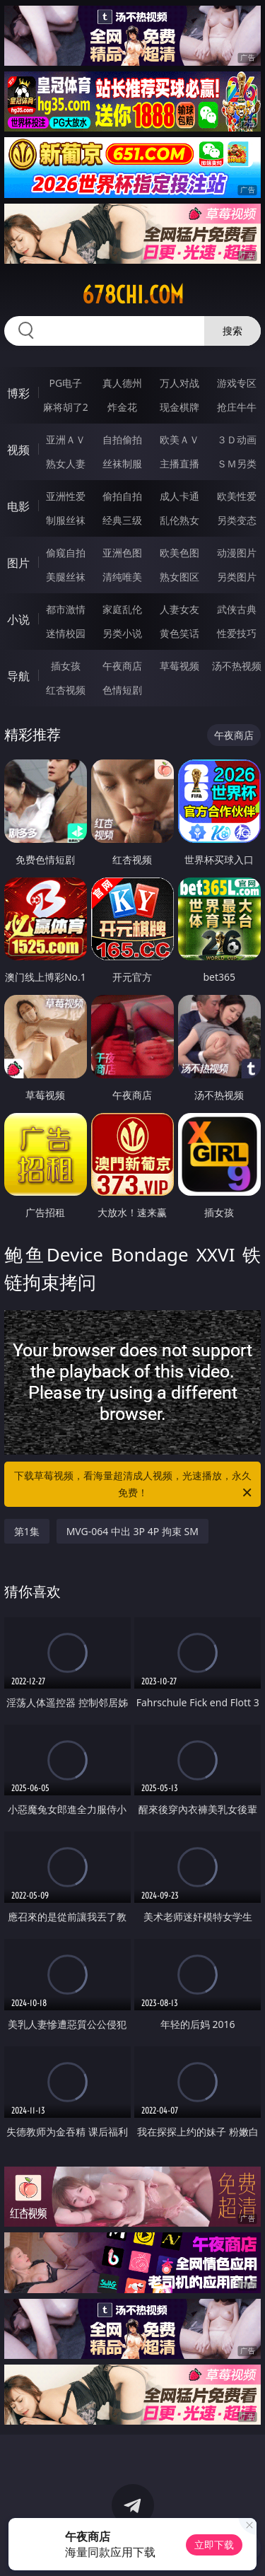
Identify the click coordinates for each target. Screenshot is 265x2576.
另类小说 (122, 633)
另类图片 (237, 576)
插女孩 (66, 665)
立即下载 (214, 2544)
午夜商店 (122, 665)
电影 (18, 506)
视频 (18, 449)
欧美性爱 (237, 496)
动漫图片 (237, 552)
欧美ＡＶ (179, 439)
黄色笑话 (179, 633)
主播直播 (179, 463)
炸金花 (122, 407)
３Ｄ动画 (237, 439)
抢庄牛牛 (237, 407)
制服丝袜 (66, 520)
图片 (18, 563)
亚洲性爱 (66, 496)
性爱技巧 (237, 633)
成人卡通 (179, 496)
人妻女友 (179, 609)
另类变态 (237, 520)
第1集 (27, 1531)
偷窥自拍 (66, 552)
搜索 (232, 330)
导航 (18, 676)
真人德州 (122, 383)
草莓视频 (179, 665)
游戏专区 (237, 383)
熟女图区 (179, 576)
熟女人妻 (66, 463)
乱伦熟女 (179, 520)
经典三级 (122, 520)
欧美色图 (179, 552)
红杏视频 (66, 690)
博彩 (18, 393)
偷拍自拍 (122, 496)
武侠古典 (237, 609)
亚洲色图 (122, 552)
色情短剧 (122, 690)
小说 (18, 619)
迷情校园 (66, 633)
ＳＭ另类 (237, 463)
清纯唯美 (122, 576)
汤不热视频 (236, 665)
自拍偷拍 (122, 439)
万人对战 (179, 383)
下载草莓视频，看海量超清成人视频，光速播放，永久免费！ (134, 1485)
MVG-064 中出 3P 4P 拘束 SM (132, 1531)
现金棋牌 (179, 407)
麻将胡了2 (65, 407)
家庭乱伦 (122, 609)
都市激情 (66, 609)
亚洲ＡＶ (66, 439)
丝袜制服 (122, 463)
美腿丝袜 (66, 576)
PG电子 (65, 383)
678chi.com (133, 295)
